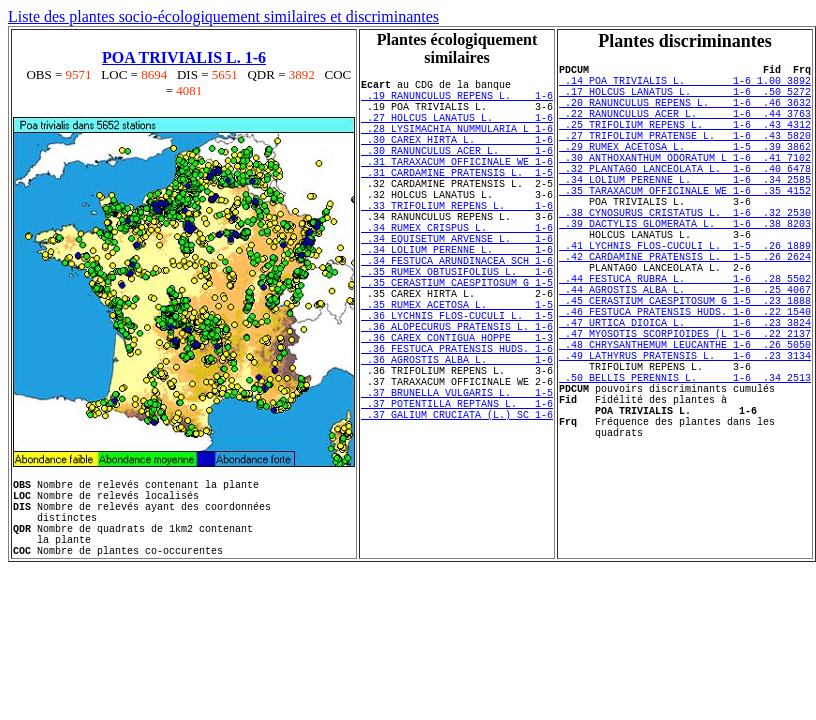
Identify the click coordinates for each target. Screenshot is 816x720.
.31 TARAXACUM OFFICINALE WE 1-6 (457, 185)
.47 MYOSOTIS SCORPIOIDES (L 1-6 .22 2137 (685, 408)
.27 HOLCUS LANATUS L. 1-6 (457, 129)
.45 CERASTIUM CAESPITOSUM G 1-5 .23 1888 (685, 366)
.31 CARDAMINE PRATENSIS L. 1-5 (457, 199)
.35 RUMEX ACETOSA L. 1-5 (457, 367)
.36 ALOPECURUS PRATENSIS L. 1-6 (457, 395)
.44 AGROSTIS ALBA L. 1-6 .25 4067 (685, 352)
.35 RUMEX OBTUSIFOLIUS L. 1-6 (457, 325)
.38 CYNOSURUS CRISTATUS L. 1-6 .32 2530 (685, 254)
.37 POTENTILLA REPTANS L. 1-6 (457, 493)
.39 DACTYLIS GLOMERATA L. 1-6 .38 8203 (685, 268)
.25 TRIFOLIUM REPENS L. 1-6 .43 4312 (685, 142)
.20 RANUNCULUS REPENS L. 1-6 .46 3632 (685, 114)
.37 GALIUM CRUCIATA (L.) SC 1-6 (457, 507)
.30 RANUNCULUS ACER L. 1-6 (457, 171)
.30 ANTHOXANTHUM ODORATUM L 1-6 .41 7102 (685, 184)
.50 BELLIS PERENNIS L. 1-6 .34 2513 (685, 464)
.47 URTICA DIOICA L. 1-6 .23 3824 (685, 394)
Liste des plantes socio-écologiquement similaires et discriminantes (223, 16)
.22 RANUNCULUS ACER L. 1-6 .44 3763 (685, 128)
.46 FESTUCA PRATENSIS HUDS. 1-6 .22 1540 (685, 380)
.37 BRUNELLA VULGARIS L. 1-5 (457, 479)
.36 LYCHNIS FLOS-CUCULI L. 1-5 (457, 381)
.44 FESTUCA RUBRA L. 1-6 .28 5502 (685, 338)
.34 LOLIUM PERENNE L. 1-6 (457, 297)
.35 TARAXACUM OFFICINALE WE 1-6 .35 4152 (685, 226)
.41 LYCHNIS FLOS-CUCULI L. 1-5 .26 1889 (685, 296)
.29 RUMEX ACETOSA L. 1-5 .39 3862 (685, 170)
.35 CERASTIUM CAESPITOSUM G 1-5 (457, 339)
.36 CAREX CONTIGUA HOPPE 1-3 (457, 409)
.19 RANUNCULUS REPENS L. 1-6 (457, 101)
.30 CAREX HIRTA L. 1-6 (457, 157)
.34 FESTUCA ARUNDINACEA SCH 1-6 (457, 311)
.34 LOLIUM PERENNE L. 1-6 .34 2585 (685, 212)
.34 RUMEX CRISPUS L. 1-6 (457, 269)
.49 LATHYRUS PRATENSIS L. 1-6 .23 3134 (685, 436)
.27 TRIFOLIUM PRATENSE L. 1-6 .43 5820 (685, 156)
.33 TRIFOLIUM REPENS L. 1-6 (457, 241)
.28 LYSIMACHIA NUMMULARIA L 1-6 (457, 143)
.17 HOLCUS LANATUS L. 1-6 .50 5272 (685, 100)
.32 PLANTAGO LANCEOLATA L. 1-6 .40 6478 (685, 198)
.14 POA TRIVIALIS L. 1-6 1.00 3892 (685, 86)
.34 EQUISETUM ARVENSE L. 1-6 (457, 283)
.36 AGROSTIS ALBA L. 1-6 (457, 437)
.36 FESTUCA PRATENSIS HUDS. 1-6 (457, 423)
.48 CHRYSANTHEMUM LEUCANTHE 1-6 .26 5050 (685, 422)
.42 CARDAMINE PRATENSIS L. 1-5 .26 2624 (685, 310)
